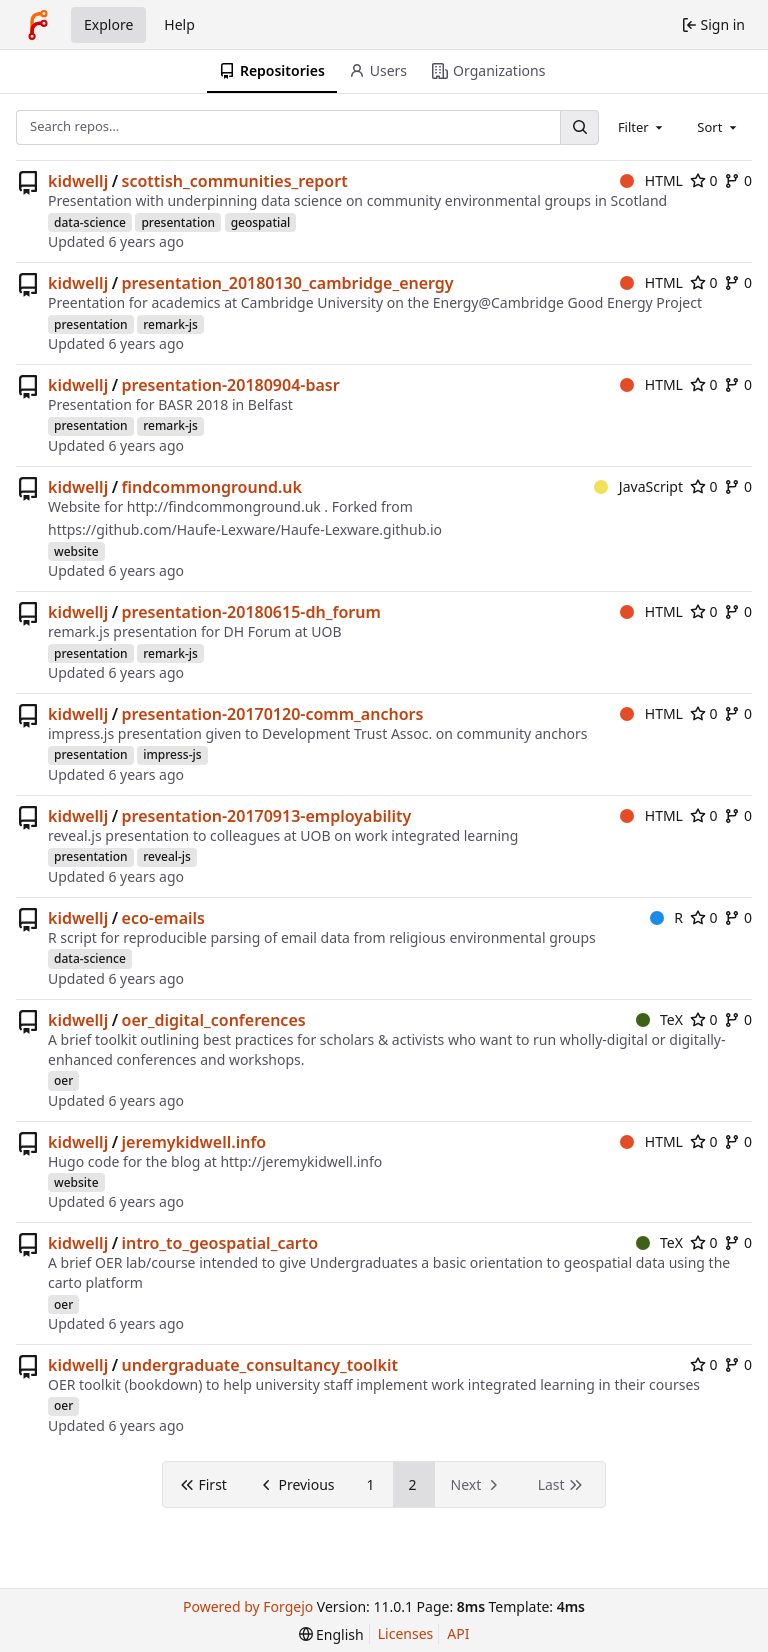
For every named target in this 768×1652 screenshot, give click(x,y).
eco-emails (163, 918)
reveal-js (167, 856)
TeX (659, 1019)
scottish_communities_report (235, 181)
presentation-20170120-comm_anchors (273, 714)
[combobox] (642, 127)
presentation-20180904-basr (231, 385)
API (458, 1633)
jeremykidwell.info (194, 1142)
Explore (108, 24)
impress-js (172, 754)
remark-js (170, 324)
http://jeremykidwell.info (301, 1161)
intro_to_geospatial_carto (220, 1243)
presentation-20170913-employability (267, 816)
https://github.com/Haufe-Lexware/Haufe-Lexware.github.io (245, 529)
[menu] (331, 1634)
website (76, 551)
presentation (178, 222)
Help (179, 24)
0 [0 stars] (704, 180)
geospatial (261, 222)
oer (63, 1080)
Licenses (406, 1633)
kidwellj (78, 181)
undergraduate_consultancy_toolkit (260, 1365)
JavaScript (638, 486)
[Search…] (579, 127)
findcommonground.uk (212, 487)
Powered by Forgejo (248, 1606)
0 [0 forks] (738, 180)
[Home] (38, 25)
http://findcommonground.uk (224, 506)
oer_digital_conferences (214, 1020)
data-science (90, 222)
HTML (651, 180)
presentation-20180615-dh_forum (251, 612)
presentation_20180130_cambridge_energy (288, 283)
